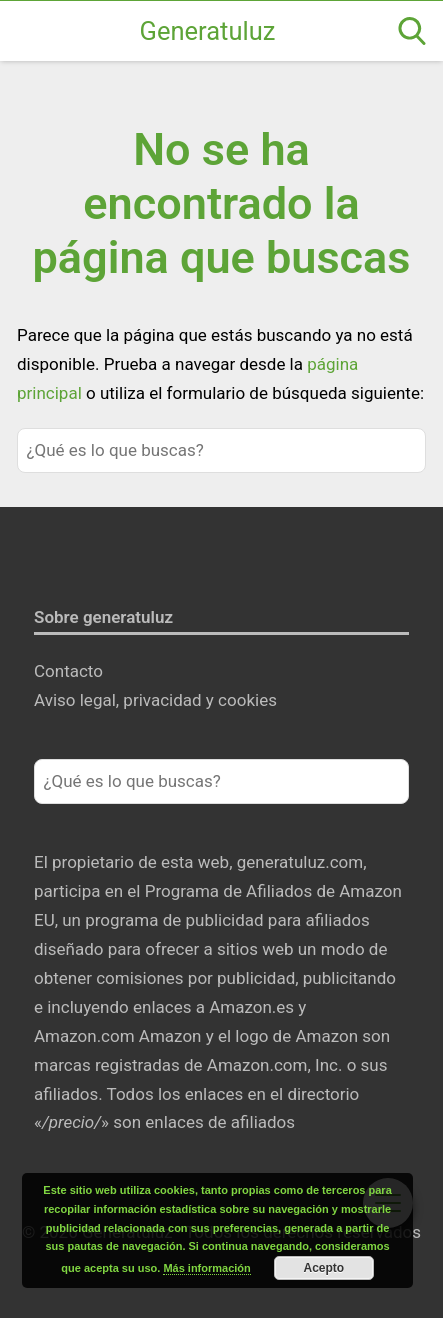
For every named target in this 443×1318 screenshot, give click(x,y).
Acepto (324, 1268)
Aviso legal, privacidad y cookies (155, 700)
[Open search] (412, 31)
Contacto (68, 671)
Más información (206, 1268)
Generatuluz (208, 31)
